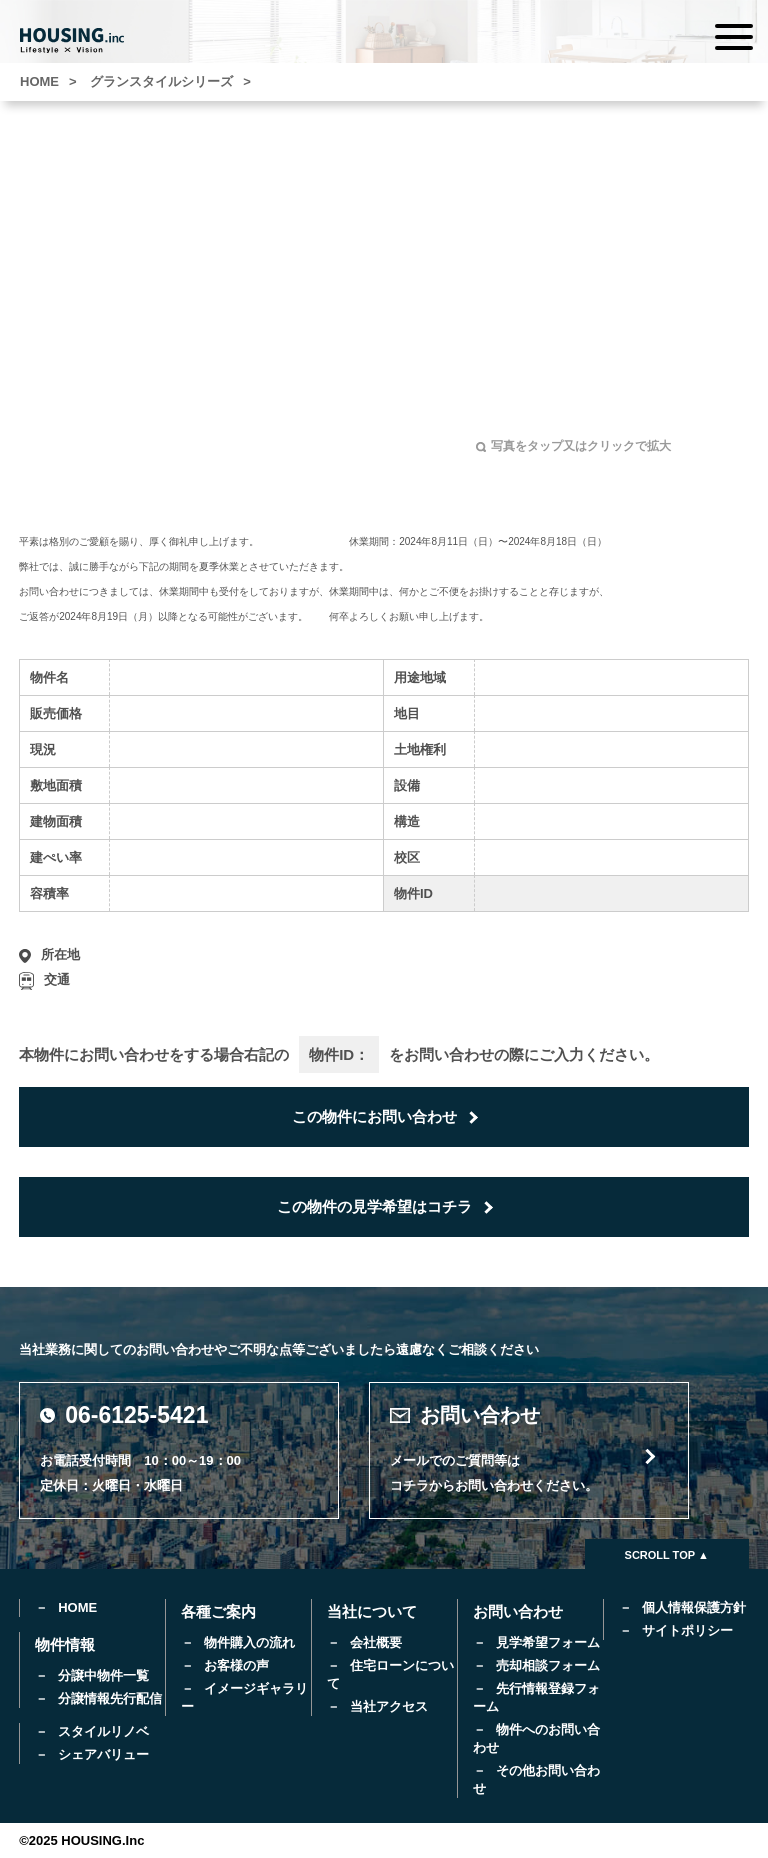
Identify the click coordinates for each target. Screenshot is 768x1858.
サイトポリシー (687, 1630)
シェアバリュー (103, 1754)
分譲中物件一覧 (103, 1675)
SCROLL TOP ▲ (667, 1555)
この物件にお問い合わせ (374, 1116)
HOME (77, 1607)
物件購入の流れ (249, 1642)
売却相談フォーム (548, 1665)
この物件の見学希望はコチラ (374, 1206)
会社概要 (376, 1642)
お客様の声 (236, 1665)
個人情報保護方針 (694, 1607)
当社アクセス (389, 1706)
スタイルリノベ (103, 1731)
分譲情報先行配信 (110, 1698)
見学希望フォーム (548, 1642)
